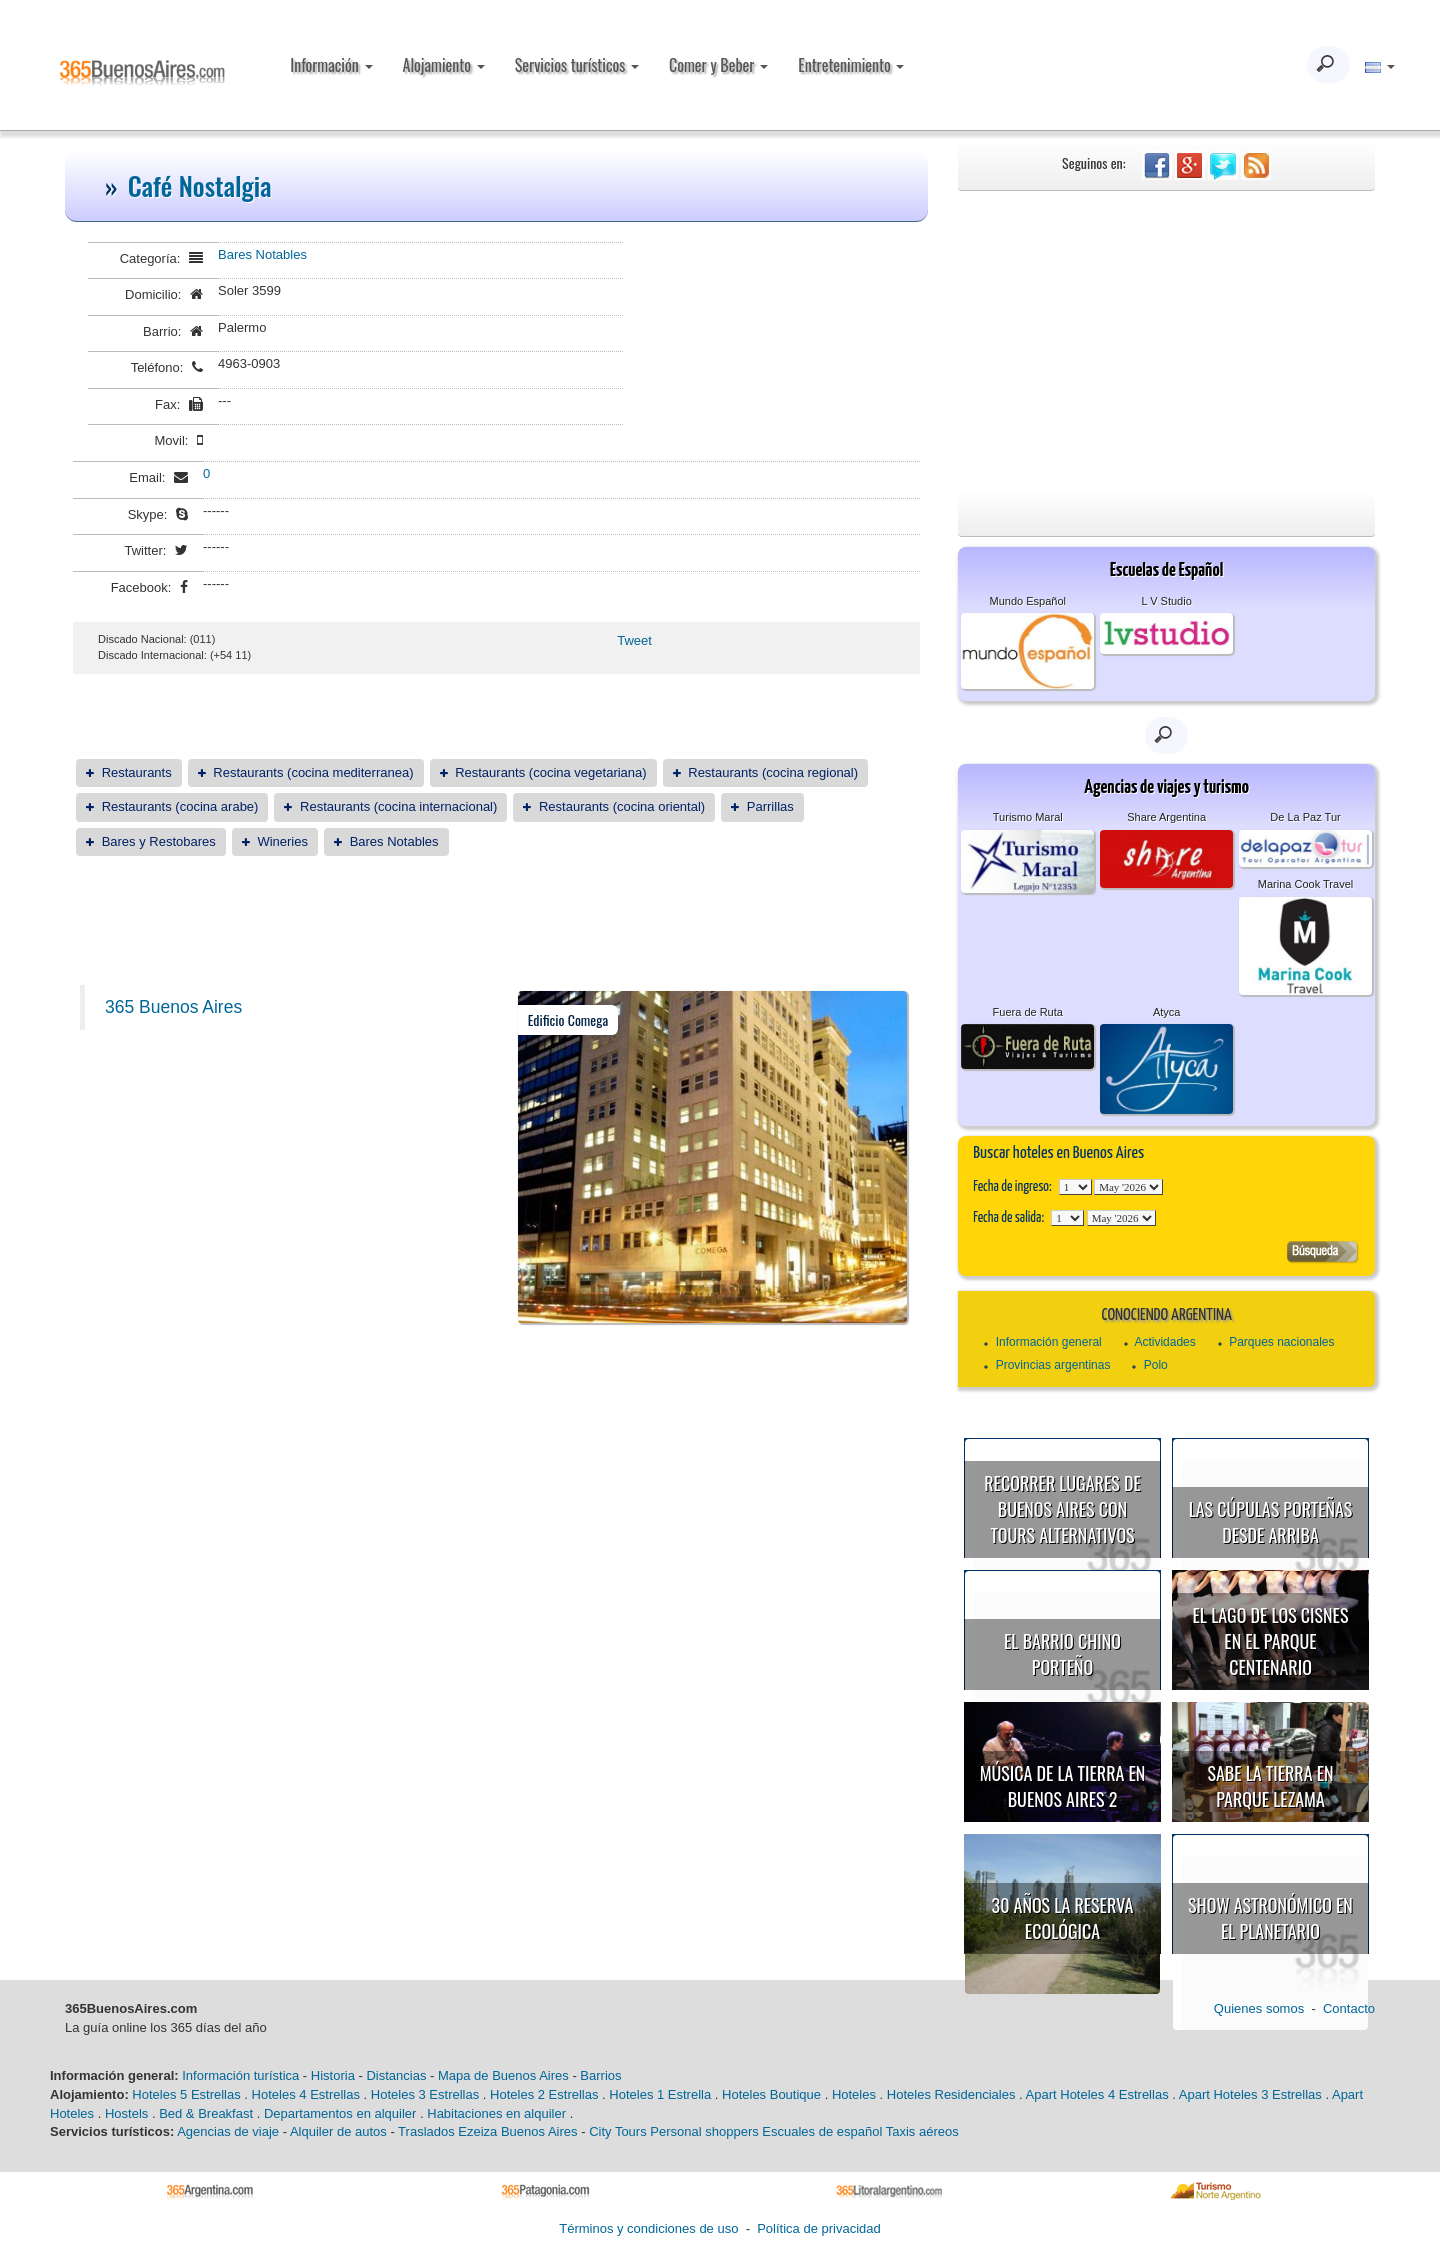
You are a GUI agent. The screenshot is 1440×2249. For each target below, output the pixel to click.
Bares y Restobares (159, 841)
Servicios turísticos (577, 65)
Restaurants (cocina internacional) (398, 806)
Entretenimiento (851, 65)
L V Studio (1166, 601)
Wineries (282, 841)
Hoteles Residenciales (951, 2094)
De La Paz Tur (1305, 817)
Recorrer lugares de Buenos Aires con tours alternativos (1062, 1508)
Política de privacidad (819, 2228)
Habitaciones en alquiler (496, 2113)
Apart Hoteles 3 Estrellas (1250, 2094)
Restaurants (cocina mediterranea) (313, 772)
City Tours (618, 2131)
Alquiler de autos (338, 2131)
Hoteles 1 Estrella (660, 2094)
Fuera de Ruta (1028, 1012)
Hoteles (854, 2094)
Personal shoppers (704, 2131)
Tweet (634, 640)
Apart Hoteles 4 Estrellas (1097, 2094)
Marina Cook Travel (1305, 884)
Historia (333, 2075)
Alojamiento (444, 65)
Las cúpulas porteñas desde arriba (1271, 1522)
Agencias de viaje (228, 2131)
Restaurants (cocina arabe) (180, 806)
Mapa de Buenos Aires (503, 2075)
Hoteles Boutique (771, 2094)
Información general (1049, 1342)
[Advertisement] (1166, 341)
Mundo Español (1028, 601)
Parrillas (770, 806)
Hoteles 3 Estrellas (425, 2094)
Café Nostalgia (200, 185)
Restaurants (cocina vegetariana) (551, 772)
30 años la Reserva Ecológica (1063, 1918)
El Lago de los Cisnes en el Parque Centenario (1271, 1640)
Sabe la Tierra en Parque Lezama (1270, 1786)
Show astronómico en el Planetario (1270, 1918)
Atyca (1167, 1012)
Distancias (396, 2075)
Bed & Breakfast (206, 2113)
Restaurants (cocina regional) (773, 772)
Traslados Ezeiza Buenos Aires (487, 2131)
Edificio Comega (568, 1019)
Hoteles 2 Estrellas (544, 2094)
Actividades (1164, 1342)
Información (331, 65)
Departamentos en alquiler (340, 2113)
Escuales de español (822, 2131)
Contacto (1349, 2008)
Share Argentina (1166, 817)
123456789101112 (1128, 1187)
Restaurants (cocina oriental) (622, 806)
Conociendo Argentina (1166, 1315)
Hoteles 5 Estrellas (186, 2094)
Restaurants (137, 772)
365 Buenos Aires (173, 1007)
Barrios (600, 2075)
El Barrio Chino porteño (1062, 1654)
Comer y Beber (718, 65)
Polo (1156, 1365)
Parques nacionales (1281, 1342)
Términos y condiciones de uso (648, 2228)
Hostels (126, 2113)
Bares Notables (262, 254)
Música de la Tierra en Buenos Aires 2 (1063, 1786)
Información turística (240, 2075)
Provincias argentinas (1053, 1365)
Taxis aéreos (922, 2131)
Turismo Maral (1028, 817)
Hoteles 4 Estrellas (306, 2094)
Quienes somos (1259, 2008)
